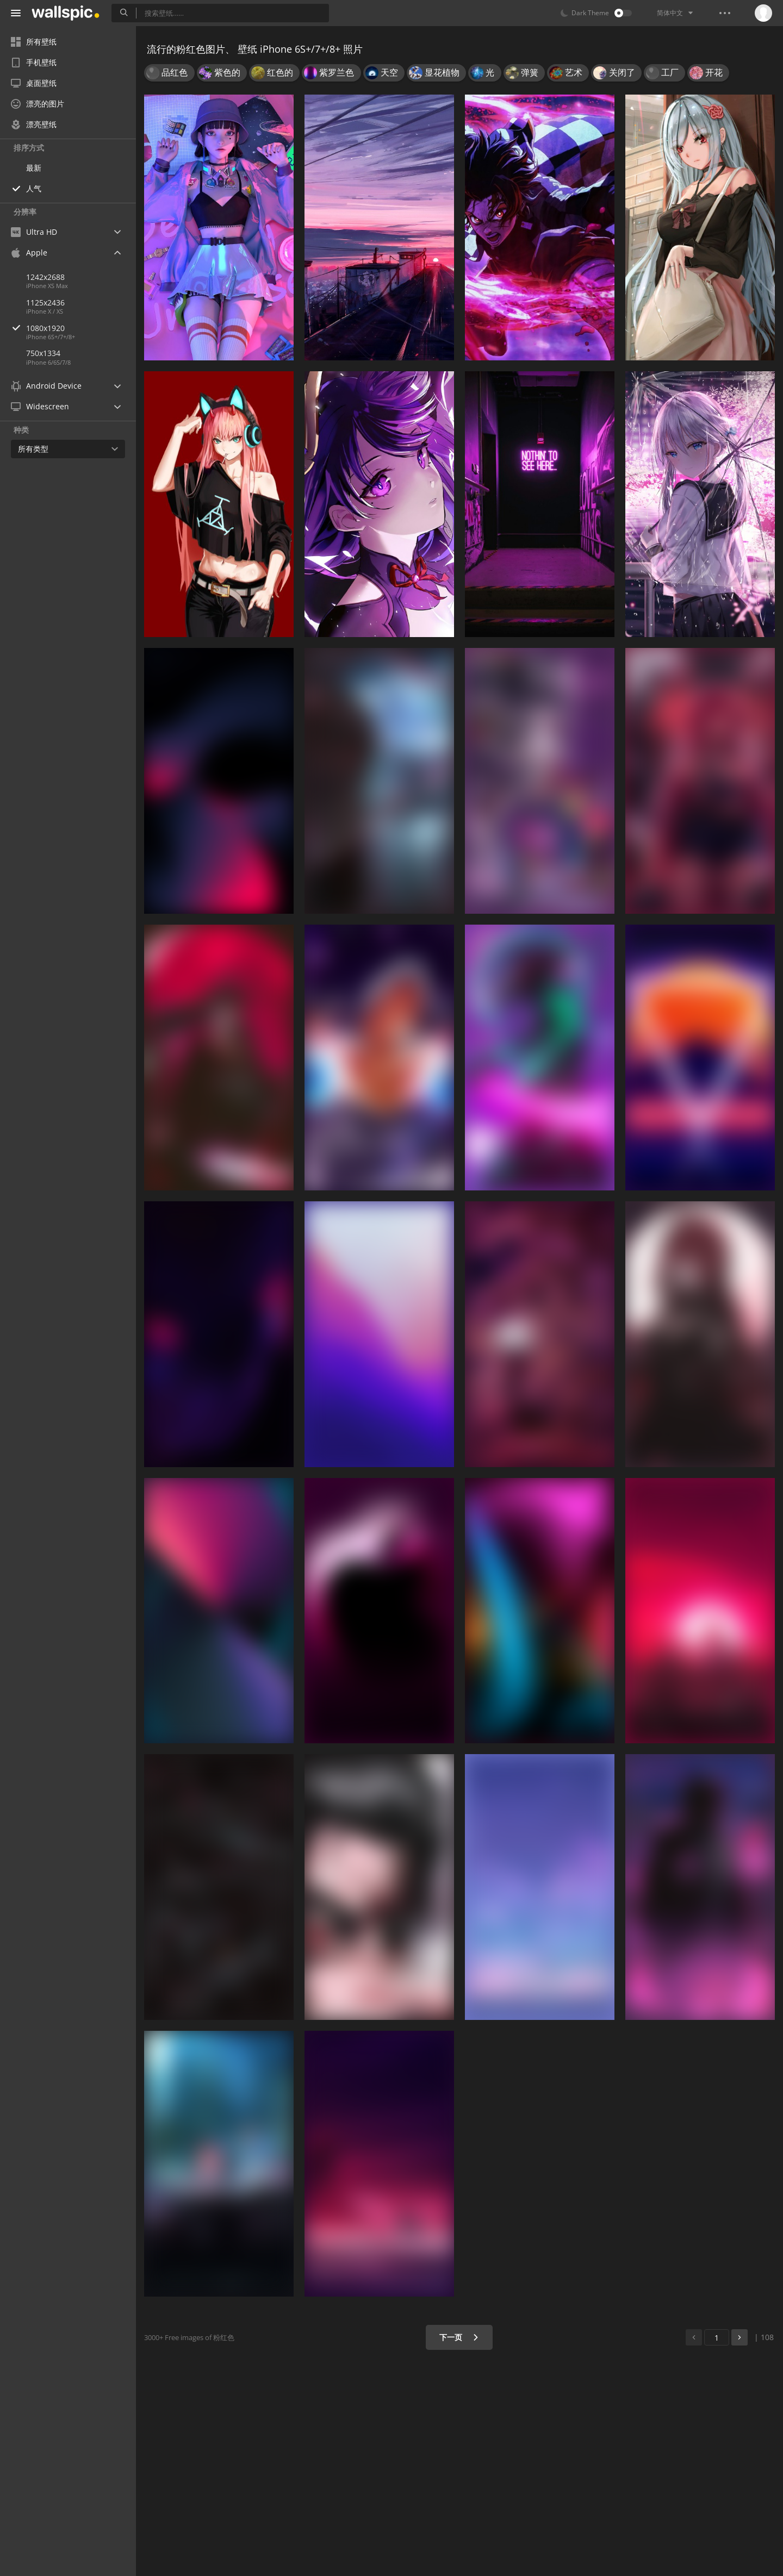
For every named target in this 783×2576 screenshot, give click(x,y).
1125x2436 (45, 302)
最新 (33, 168)
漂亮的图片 (37, 103)
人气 (33, 188)
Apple (29, 252)
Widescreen (40, 406)
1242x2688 (45, 277)
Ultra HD (34, 232)
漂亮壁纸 (34, 124)
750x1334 (43, 353)
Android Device (46, 386)
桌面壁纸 (34, 83)
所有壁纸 (34, 41)
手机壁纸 (34, 62)
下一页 (459, 2337)
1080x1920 (81, 328)
